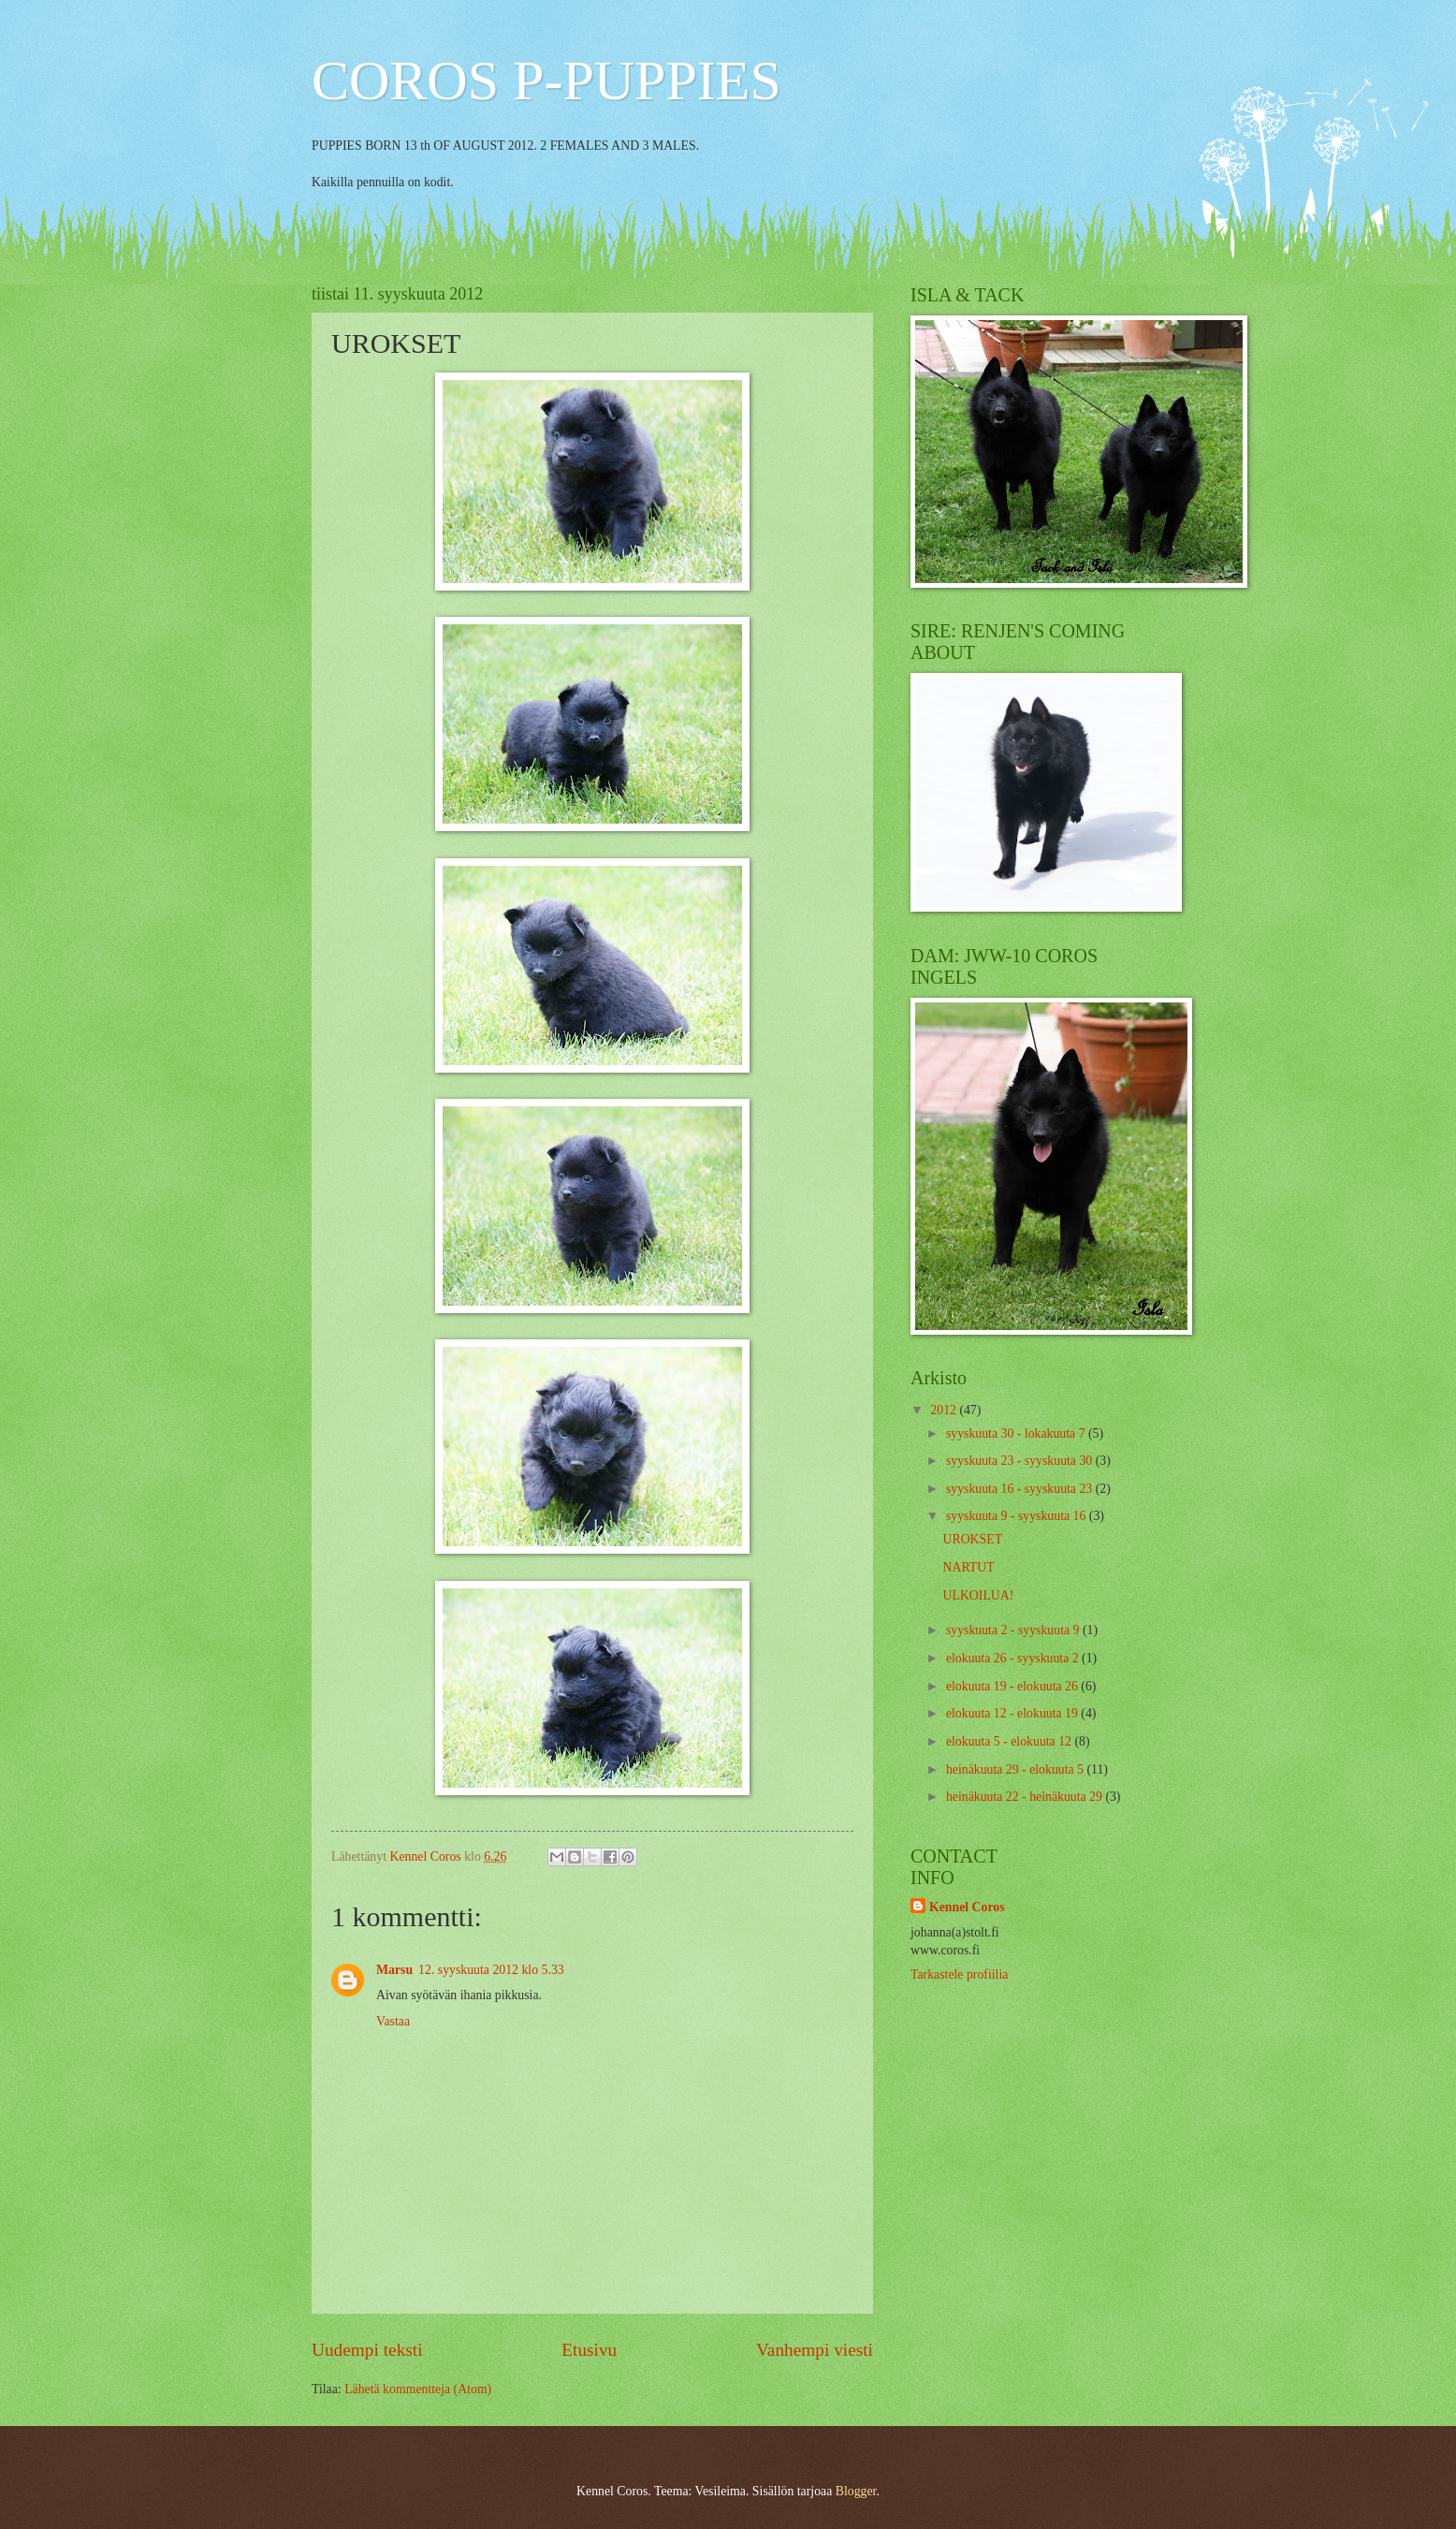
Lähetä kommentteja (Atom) (417, 2389)
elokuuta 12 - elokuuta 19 (1013, 1713)
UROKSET (972, 1539)
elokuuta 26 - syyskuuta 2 (1014, 1658)
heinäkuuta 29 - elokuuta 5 (1016, 1769)
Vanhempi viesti (814, 2350)
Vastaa (393, 2021)
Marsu (394, 1970)
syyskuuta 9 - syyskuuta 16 (1017, 1516)
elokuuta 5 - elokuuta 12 (1010, 1741)
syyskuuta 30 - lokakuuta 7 (1017, 1433)
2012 (944, 1410)
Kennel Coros (967, 1907)
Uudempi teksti (367, 2350)
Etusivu (589, 2350)
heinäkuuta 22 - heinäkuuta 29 (1026, 1797)
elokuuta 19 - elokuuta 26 (1013, 1686)
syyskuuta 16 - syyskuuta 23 (1021, 1489)
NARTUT (968, 1567)
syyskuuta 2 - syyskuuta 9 (1014, 1630)
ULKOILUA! (977, 1595)
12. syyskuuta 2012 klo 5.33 (491, 1970)
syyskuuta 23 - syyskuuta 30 (1021, 1461)
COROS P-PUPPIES (546, 80)
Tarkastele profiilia (959, 1974)
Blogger (856, 2491)
